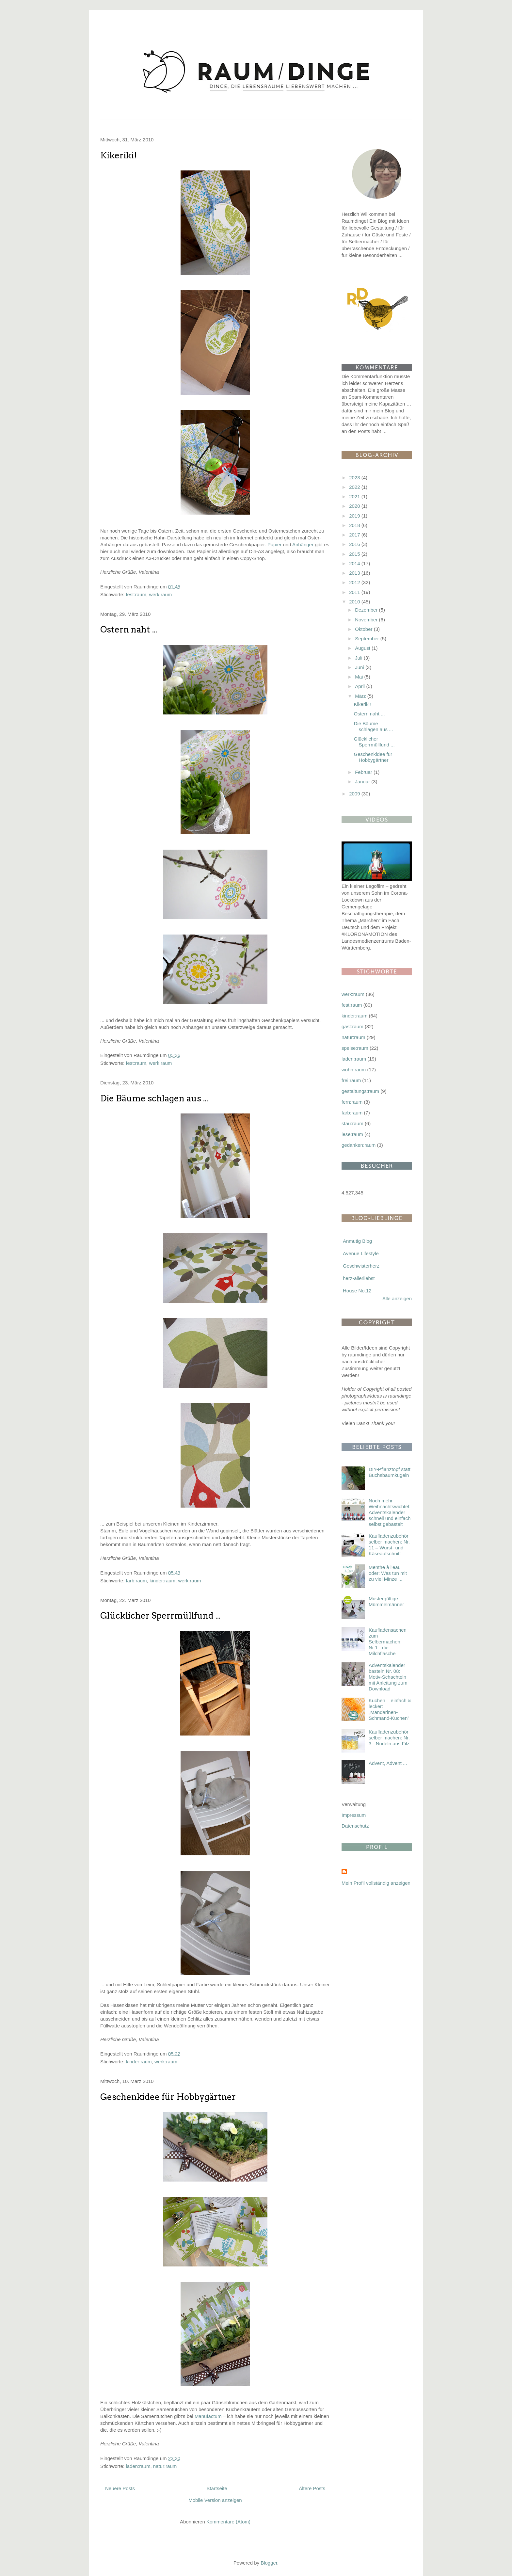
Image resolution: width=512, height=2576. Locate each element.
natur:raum (165, 2466)
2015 (355, 554)
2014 (355, 563)
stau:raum (352, 1123)
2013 (355, 573)
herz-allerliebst (359, 1278)
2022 (355, 487)
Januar (363, 781)
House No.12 (357, 1290)
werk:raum (160, 594)
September (367, 638)
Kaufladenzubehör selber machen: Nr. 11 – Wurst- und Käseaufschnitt (389, 1544)
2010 (355, 601)
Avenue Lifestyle (361, 1253)
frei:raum (351, 1080)
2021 (355, 496)
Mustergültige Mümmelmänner (386, 1601)
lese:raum (352, 1134)
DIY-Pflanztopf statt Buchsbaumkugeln (389, 1472)
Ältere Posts (312, 2488)
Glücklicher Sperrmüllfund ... (160, 1615)
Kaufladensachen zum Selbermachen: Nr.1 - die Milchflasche (388, 1641)
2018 (355, 525)
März (361, 696)
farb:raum (136, 1580)
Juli (359, 658)
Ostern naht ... (128, 629)
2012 (355, 582)
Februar (364, 772)
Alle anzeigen (397, 1298)
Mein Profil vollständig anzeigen (376, 1883)
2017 (355, 534)
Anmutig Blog (357, 1241)
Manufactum (208, 2416)
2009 (355, 793)
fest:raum (136, 594)
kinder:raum (162, 1580)
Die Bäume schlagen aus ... (154, 1098)
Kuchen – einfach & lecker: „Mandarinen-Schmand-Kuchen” (390, 1709)
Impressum (354, 1815)
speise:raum (355, 1048)
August (363, 648)
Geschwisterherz (361, 1266)
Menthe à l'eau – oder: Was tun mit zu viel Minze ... (388, 1573)
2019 (355, 516)
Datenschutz (355, 1826)
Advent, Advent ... (388, 1763)
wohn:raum (354, 1069)
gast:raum (352, 1026)
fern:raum (352, 1102)
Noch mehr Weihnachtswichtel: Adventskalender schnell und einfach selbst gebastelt (389, 1512)
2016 (355, 544)
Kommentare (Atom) (228, 2521)
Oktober (364, 629)
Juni (360, 667)
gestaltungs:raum (360, 1091)
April (360, 686)
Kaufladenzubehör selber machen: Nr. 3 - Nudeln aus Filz (389, 1737)
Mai (359, 677)
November (367, 619)
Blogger (269, 2563)
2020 (355, 506)
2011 (355, 592)
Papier (274, 544)
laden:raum (138, 2466)
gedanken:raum (359, 1145)
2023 (355, 477)
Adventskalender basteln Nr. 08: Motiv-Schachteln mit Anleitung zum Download (388, 1676)
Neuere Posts (120, 2488)
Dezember (367, 610)
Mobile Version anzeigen (215, 2500)
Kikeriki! (118, 155)
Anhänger (302, 544)
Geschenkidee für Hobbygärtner (168, 2097)
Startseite (216, 2488)
